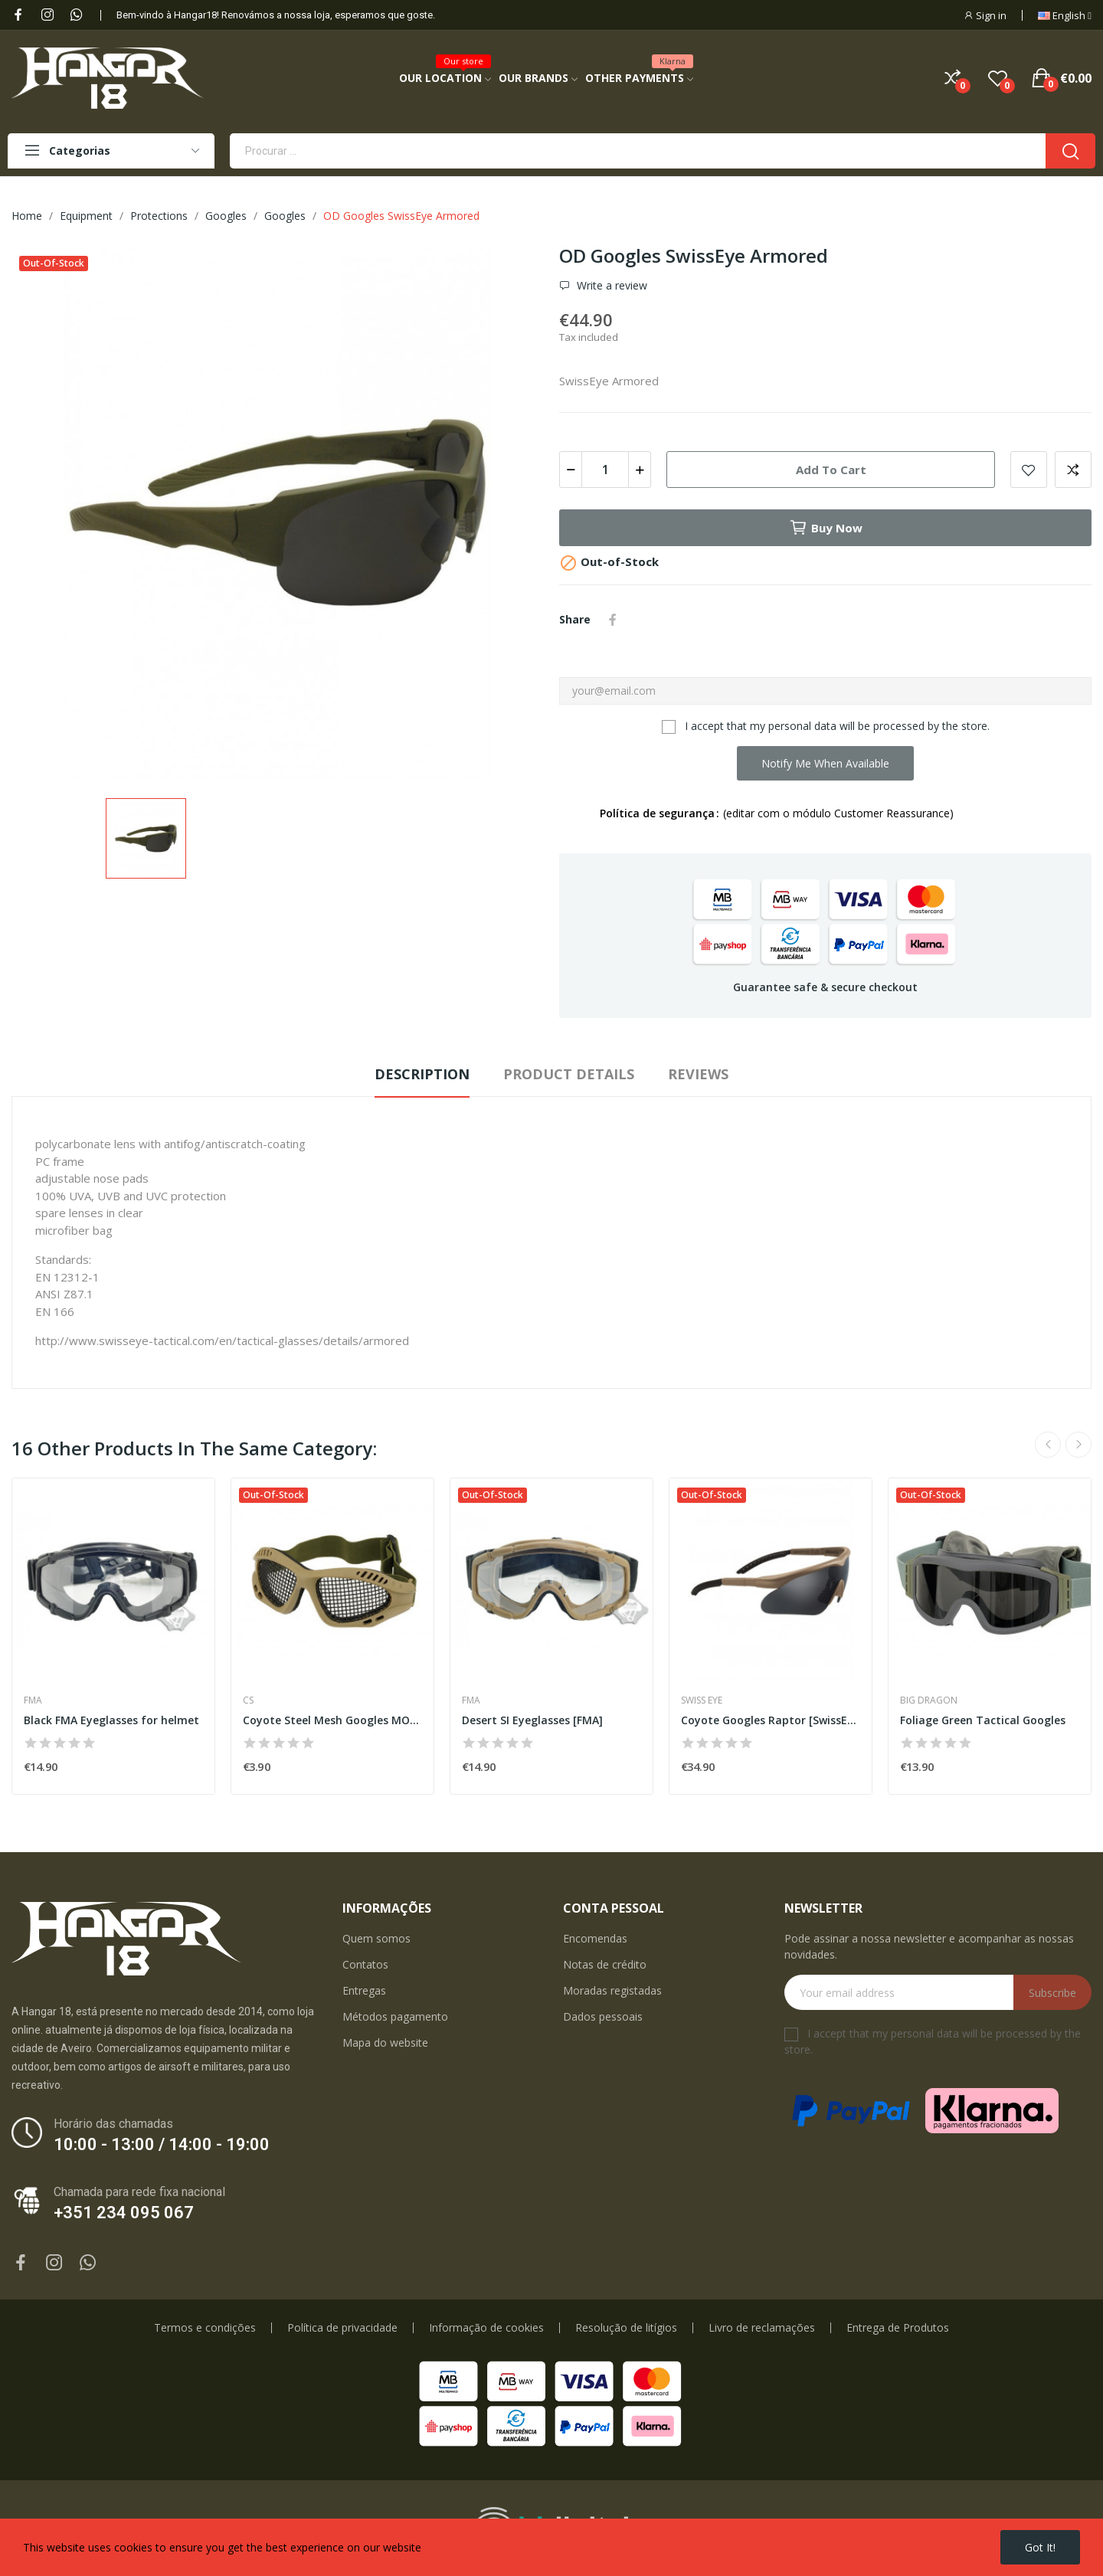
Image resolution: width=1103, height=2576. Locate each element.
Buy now (825, 528)
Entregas (364, 1990)
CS (248, 1700)
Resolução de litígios (626, 2327)
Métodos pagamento (395, 2016)
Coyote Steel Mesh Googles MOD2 (332, 1720)
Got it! (1040, 2547)
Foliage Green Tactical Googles (982, 1720)
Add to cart (831, 469)
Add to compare (1073, 469)
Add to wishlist (1028, 469)
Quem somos (376, 1938)
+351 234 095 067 (124, 2212)
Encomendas (595, 1938)
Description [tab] (422, 1074)
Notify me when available (825, 763)
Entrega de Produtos (897, 2327)
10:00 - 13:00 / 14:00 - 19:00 (162, 2144)
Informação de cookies (486, 2327)
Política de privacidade (342, 2327)
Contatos (365, 1964)
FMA (33, 1700)
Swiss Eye (701, 1700)
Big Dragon (928, 1700)
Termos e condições (205, 2327)
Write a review (610, 285)
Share (612, 619)
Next (1078, 1445)
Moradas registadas (612, 1990)
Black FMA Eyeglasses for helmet (111, 1720)
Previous (1048, 1445)
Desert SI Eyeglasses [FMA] (532, 1720)
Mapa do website (385, 2042)
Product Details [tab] (568, 1074)
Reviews (698, 1074)
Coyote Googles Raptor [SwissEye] (770, 1720)
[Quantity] (605, 469)
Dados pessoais (603, 2016)
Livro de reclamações (762, 2327)
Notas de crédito (604, 1964)
